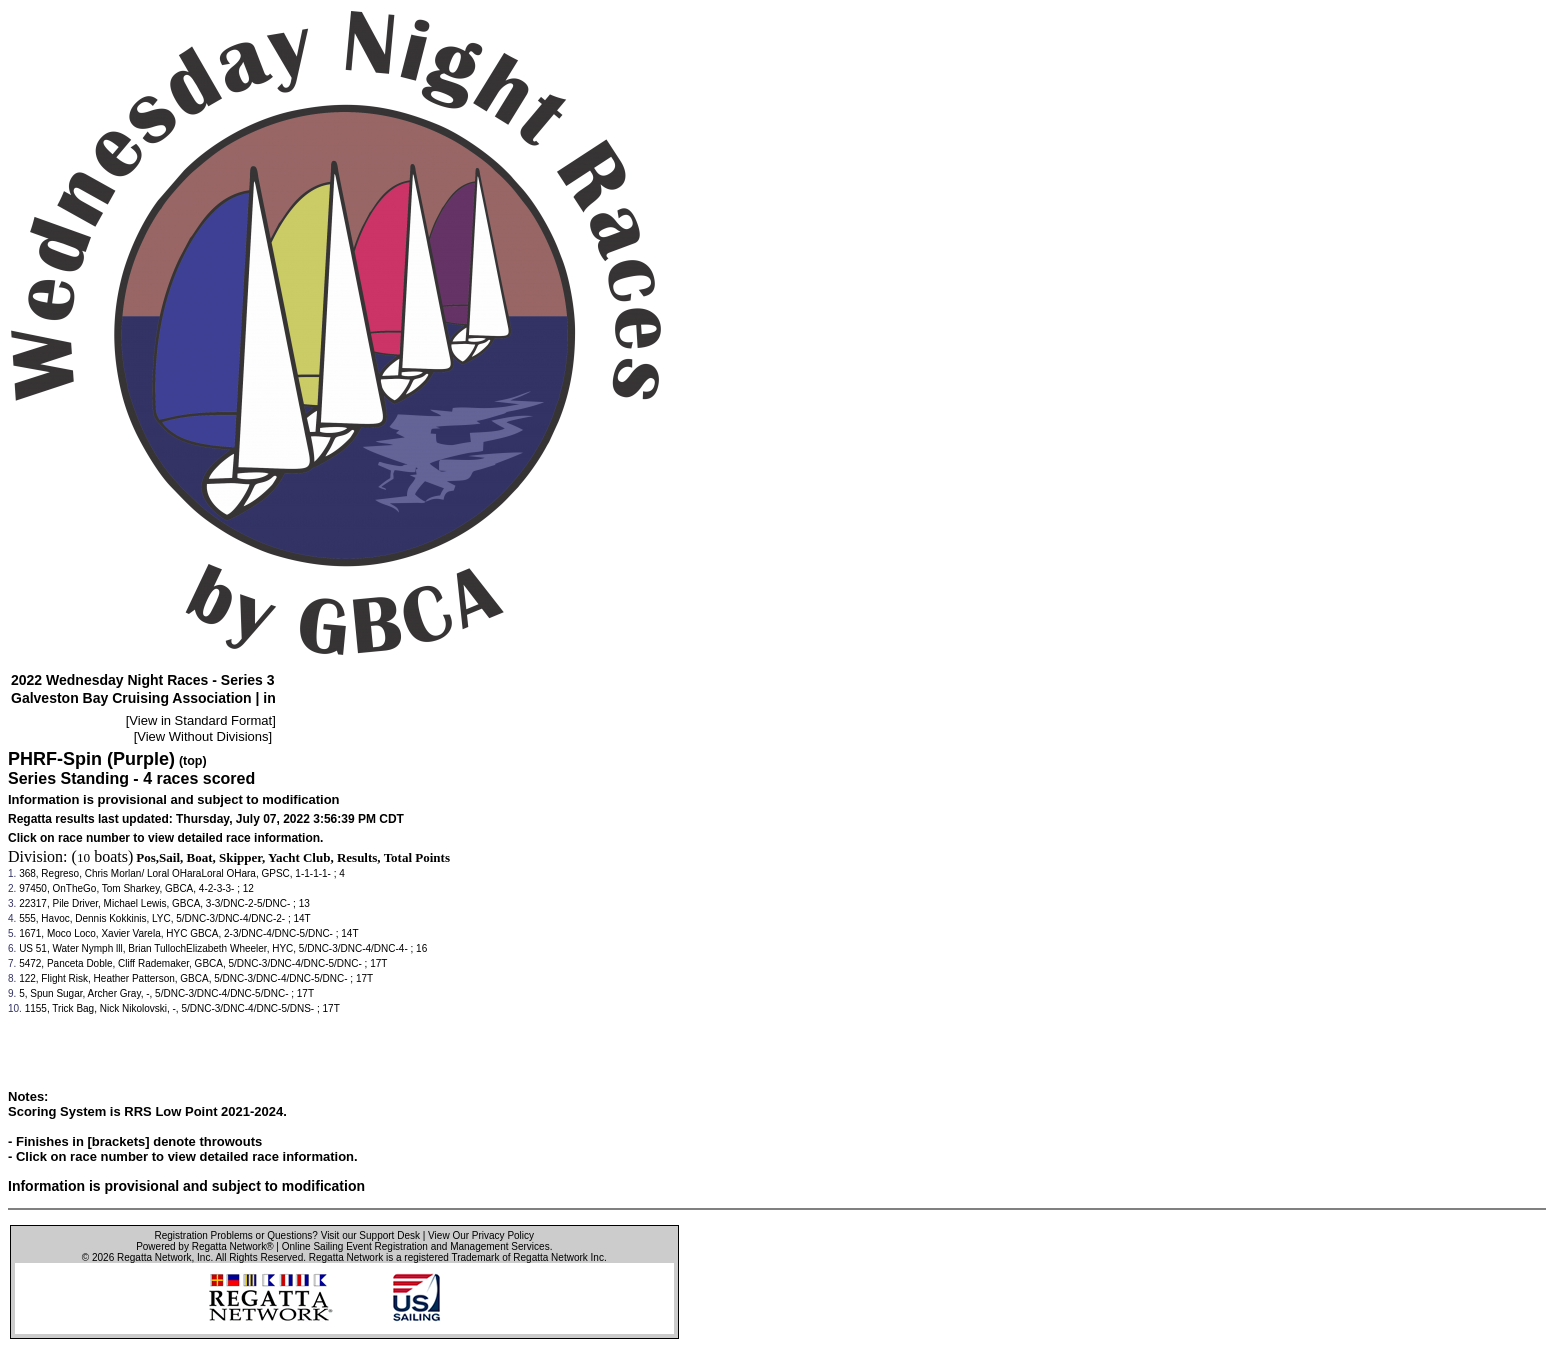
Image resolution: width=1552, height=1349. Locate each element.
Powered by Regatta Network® (204, 1246)
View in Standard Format (200, 720)
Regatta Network (154, 1257)
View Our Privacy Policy (481, 1235)
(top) (193, 761)
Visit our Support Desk (370, 1235)
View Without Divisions (202, 736)
